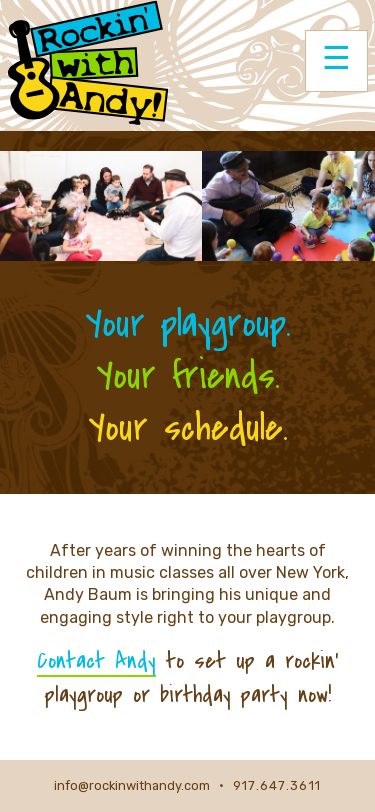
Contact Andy (96, 661)
